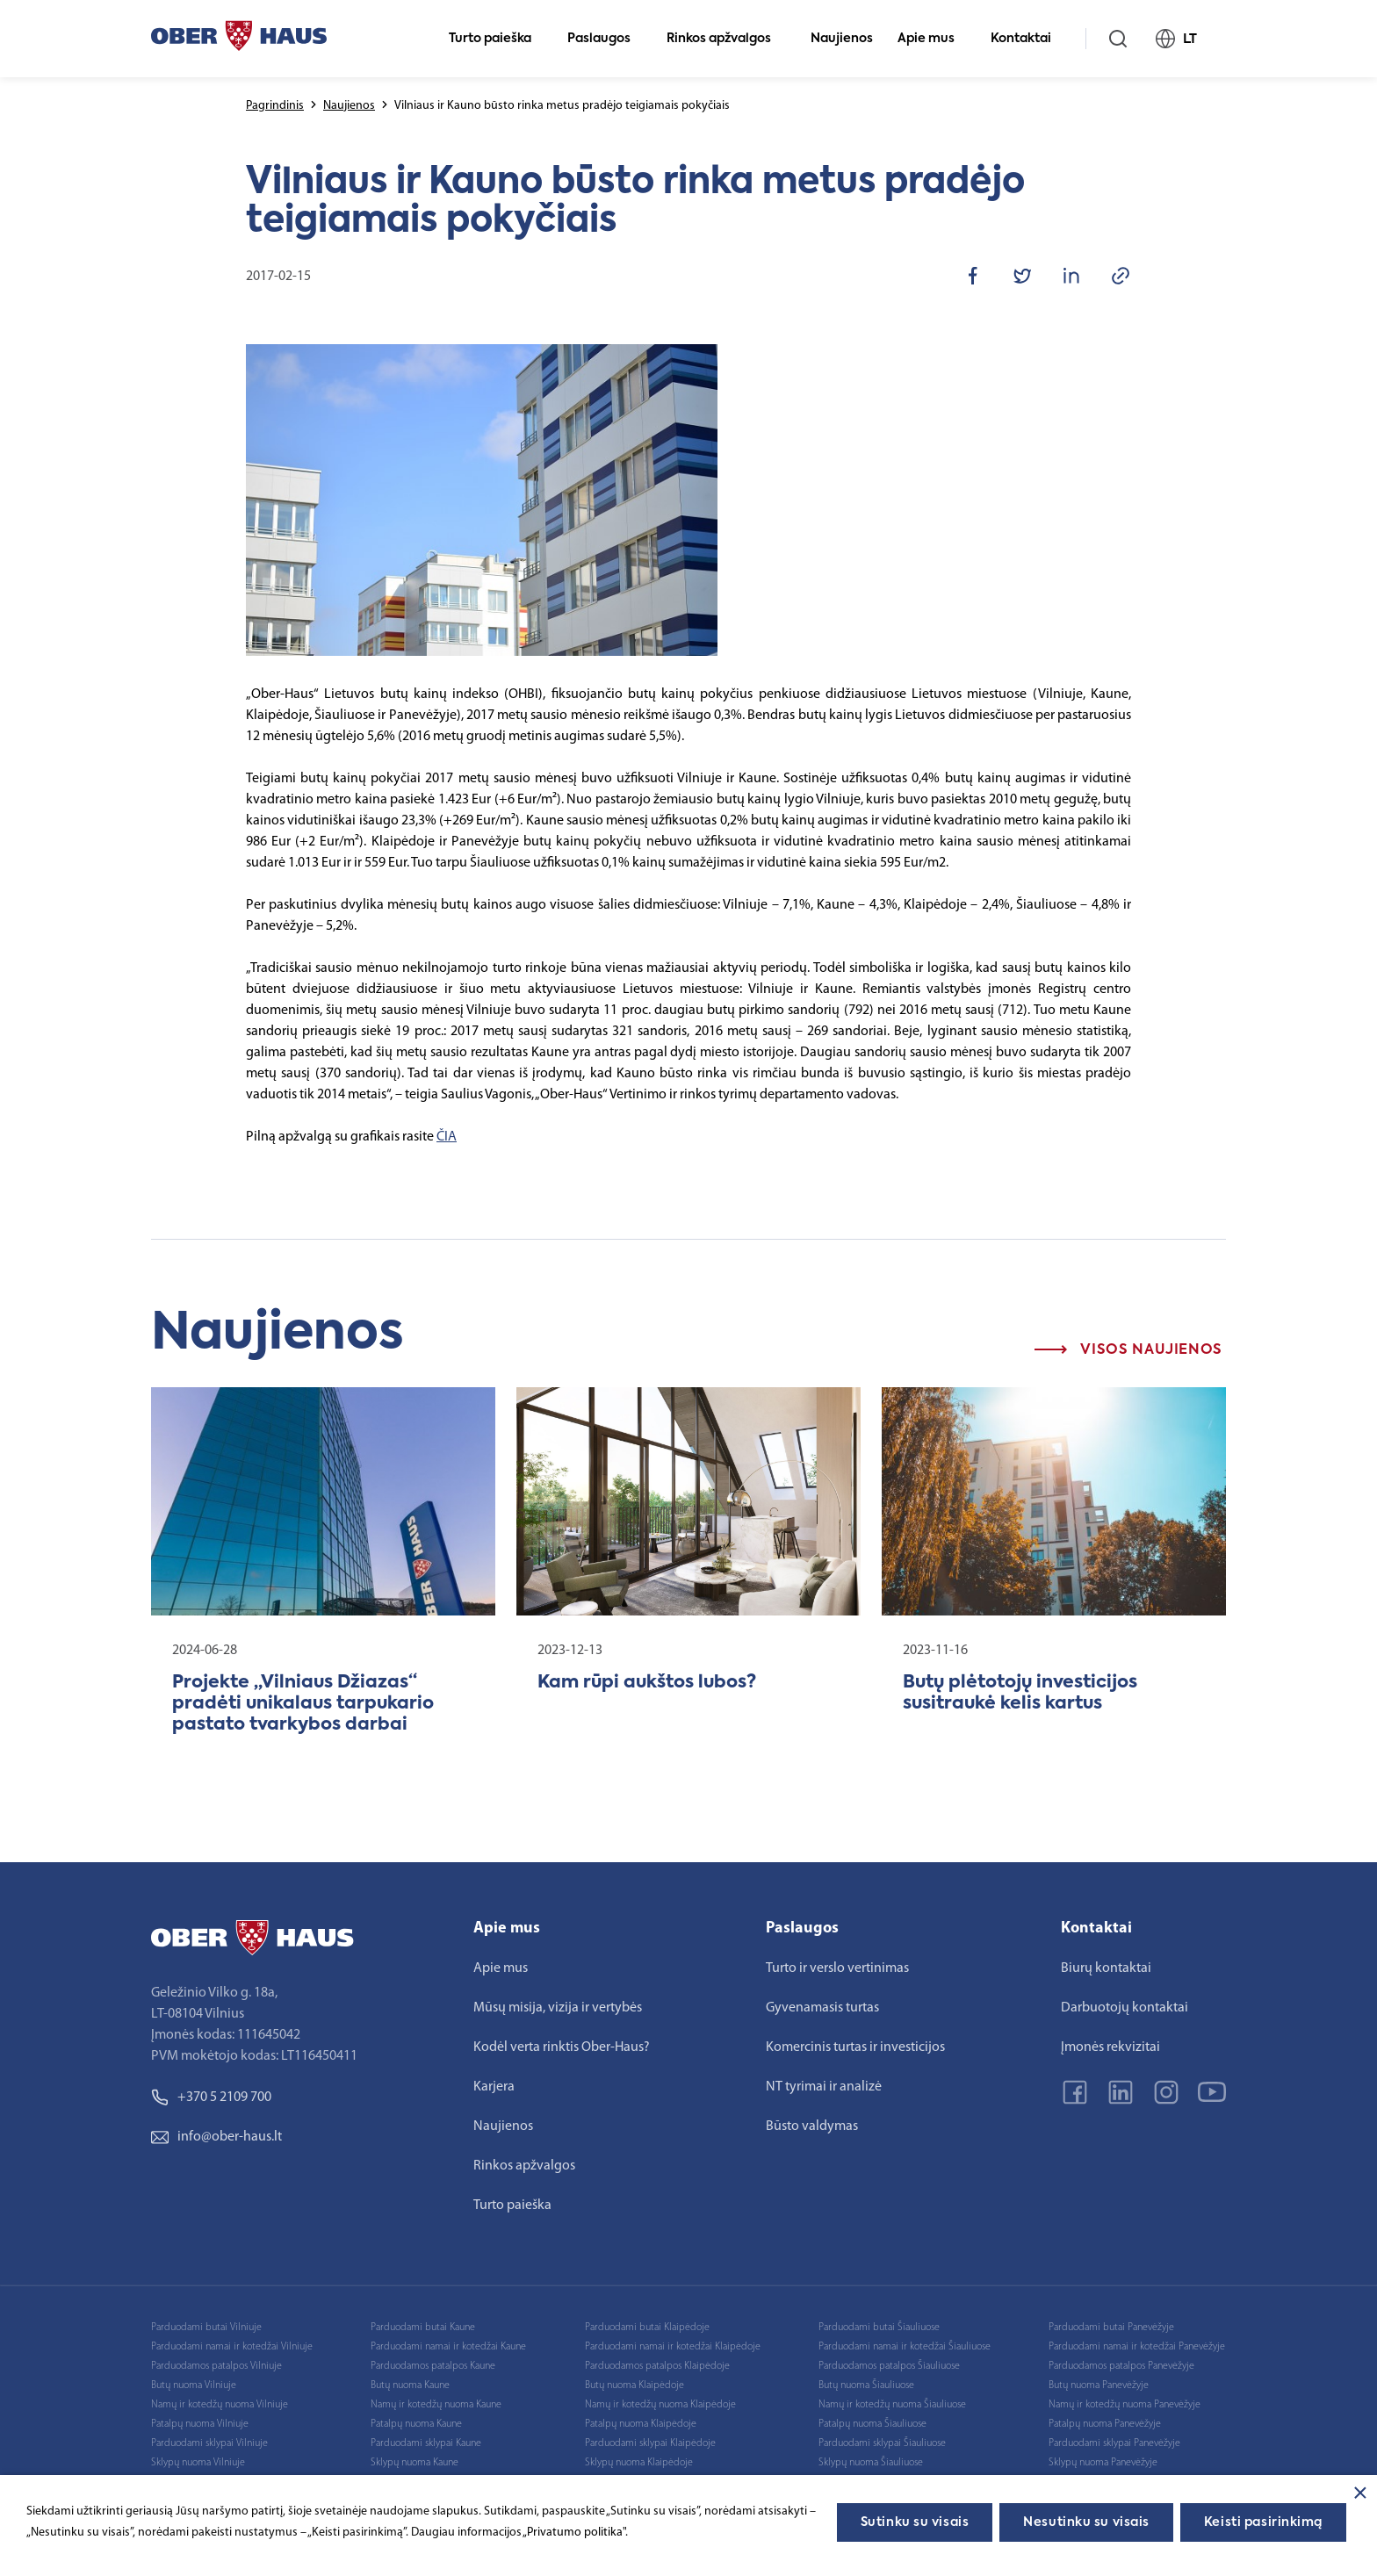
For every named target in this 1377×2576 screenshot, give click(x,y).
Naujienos (842, 38)
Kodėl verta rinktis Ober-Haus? (561, 2047)
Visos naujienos (1128, 1350)
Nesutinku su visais (1086, 2522)
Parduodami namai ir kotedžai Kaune (448, 2347)
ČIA (446, 1137)
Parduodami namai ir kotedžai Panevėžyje (1137, 2347)
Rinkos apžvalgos (726, 38)
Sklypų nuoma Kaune (414, 2462)
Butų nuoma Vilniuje (193, 2385)
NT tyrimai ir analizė (824, 2087)
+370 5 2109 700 (211, 2097)
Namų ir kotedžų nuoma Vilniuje (219, 2405)
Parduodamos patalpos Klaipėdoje (657, 2366)
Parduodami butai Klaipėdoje (647, 2327)
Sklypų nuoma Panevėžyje (1103, 2462)
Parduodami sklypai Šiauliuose (882, 2443)
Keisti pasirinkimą (1263, 2522)
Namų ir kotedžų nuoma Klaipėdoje (660, 2405)
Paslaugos (606, 38)
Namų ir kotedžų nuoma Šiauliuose (892, 2405)
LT (1184, 38)
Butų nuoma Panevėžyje (1099, 2385)
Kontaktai (1028, 38)
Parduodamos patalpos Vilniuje (216, 2366)
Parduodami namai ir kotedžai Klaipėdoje (673, 2347)
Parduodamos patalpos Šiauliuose (889, 2366)
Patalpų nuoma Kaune (416, 2424)
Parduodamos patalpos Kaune (433, 2366)
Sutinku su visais (915, 2522)
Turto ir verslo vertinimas (837, 1968)
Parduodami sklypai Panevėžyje (1114, 2443)
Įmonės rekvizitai (1110, 2047)
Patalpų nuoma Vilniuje (200, 2424)
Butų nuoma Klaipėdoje (634, 2385)
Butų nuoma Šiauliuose (866, 2385)
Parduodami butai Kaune (423, 2327)
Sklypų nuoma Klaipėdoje (639, 2462)
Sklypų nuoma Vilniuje (198, 2462)
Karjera (494, 2087)
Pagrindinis (275, 105)
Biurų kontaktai (1106, 1968)
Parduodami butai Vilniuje (206, 2327)
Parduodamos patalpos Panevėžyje (1121, 2366)
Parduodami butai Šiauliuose (879, 2327)
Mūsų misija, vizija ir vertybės (557, 2008)
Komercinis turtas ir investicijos (855, 2047)
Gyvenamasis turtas (822, 2008)
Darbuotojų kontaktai (1124, 2008)
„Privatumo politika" (574, 2532)
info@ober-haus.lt (216, 2137)
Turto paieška (497, 38)
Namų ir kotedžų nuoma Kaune (436, 2405)
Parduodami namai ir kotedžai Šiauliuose (904, 2347)
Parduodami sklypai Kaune (426, 2443)
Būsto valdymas (812, 2126)
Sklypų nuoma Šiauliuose (870, 2462)
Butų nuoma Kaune (410, 2385)
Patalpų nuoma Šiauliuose (872, 2424)
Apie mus (934, 38)
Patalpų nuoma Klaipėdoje (640, 2424)
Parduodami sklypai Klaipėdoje (650, 2443)
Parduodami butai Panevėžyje (1111, 2327)
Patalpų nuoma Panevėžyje (1105, 2424)
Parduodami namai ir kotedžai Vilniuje (232, 2347)
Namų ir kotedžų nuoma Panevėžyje (1124, 2405)
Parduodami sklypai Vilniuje (209, 2443)
